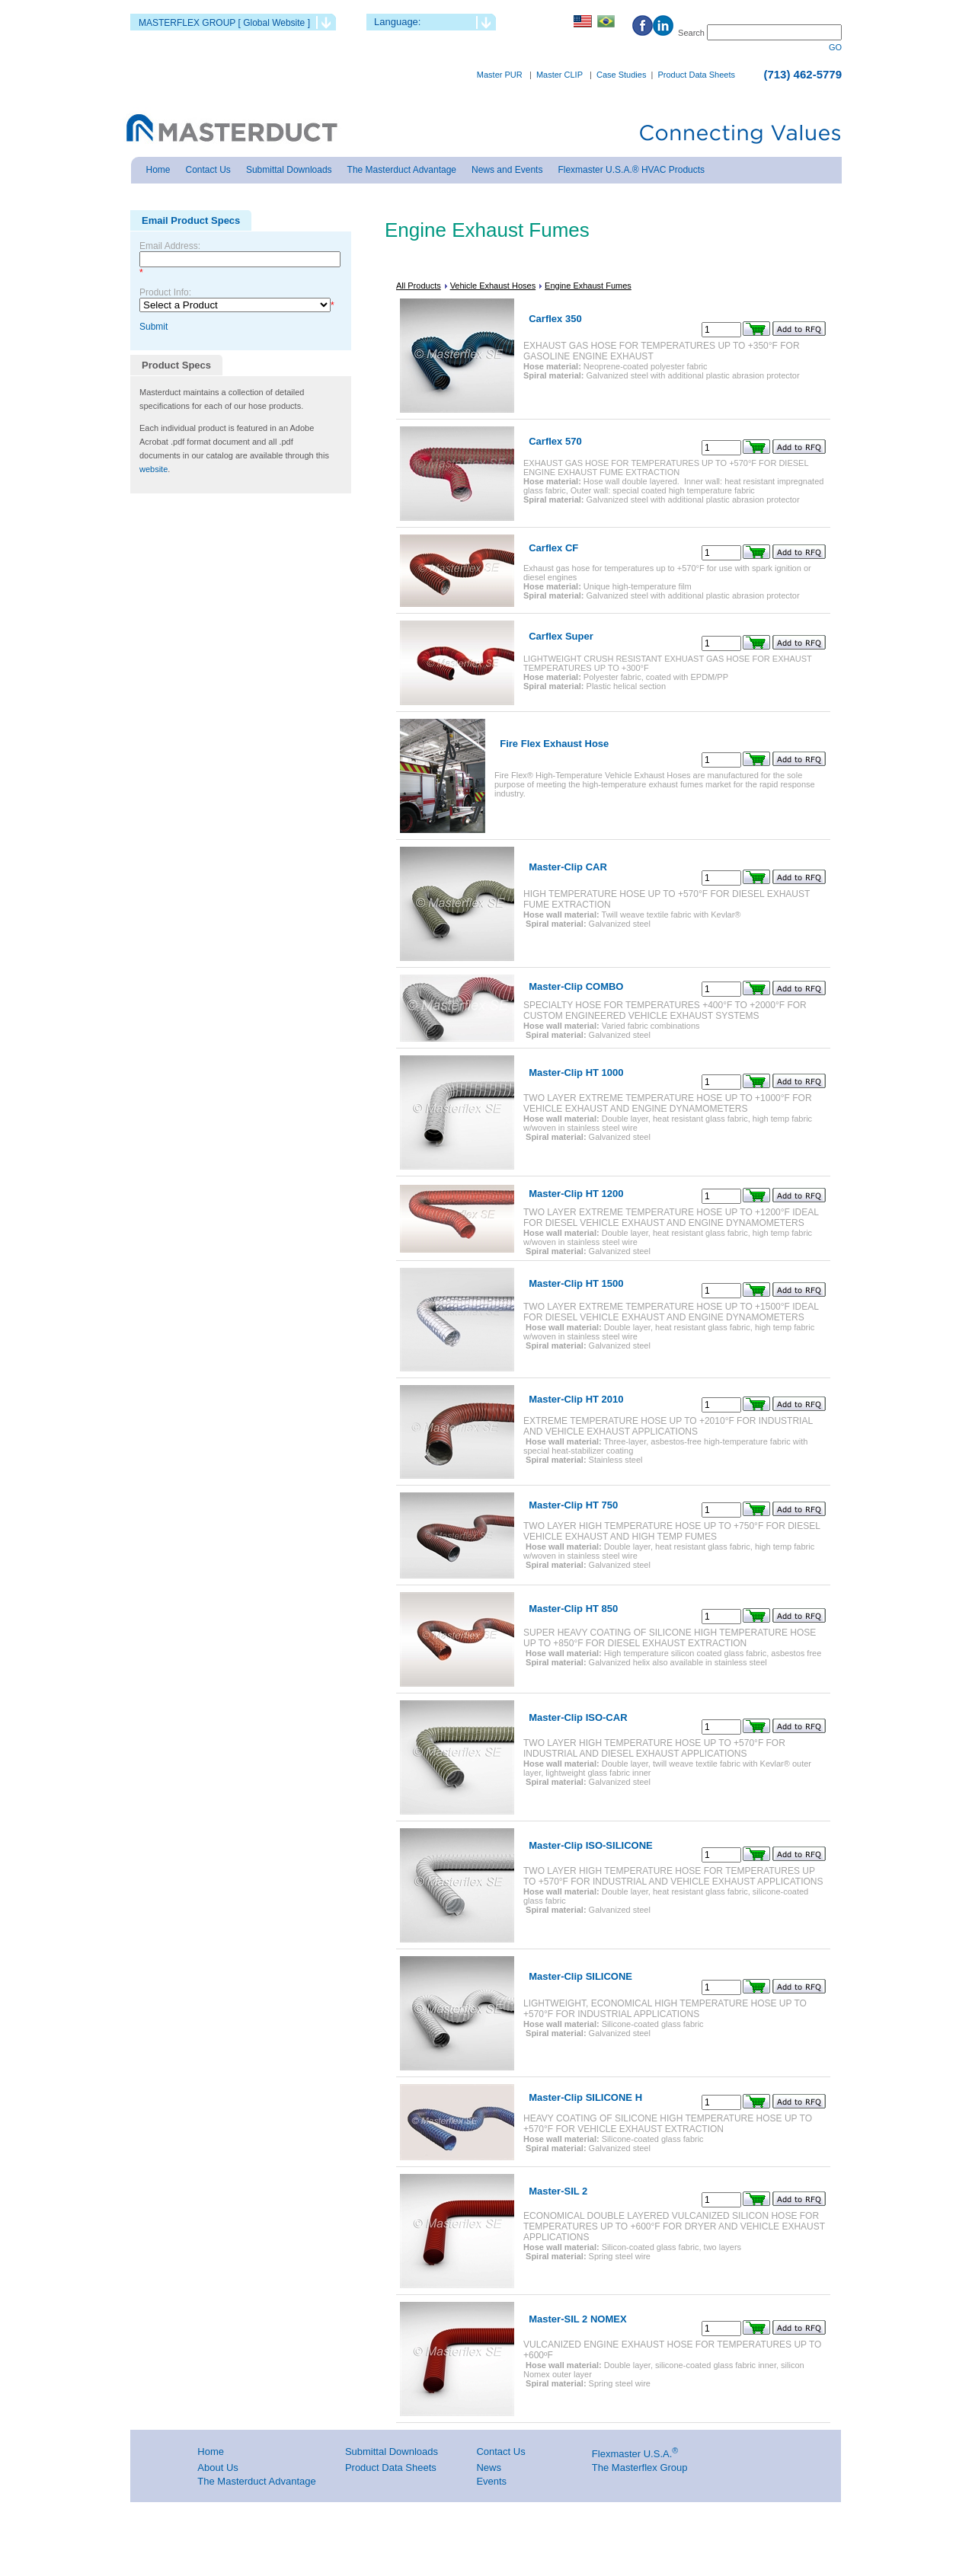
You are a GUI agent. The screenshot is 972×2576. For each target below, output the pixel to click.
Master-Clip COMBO (576, 986)
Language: (397, 21)
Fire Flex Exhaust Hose (554, 743)
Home (210, 2451)
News (488, 2467)
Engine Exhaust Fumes (588, 285)
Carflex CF (553, 548)
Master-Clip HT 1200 (576, 1193)
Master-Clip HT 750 (573, 1505)
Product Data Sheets (696, 74)
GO (835, 47)
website (153, 469)
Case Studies (621, 74)
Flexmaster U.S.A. (632, 2453)
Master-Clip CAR (568, 867)
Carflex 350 (555, 318)
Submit (153, 326)
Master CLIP (559, 74)
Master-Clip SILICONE (580, 1976)
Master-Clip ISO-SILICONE (591, 1845)
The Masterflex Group (640, 2467)
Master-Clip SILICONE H (585, 2097)
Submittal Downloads (391, 2451)
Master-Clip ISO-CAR (578, 1717)
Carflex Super (561, 636)
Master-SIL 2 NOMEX (577, 2319)
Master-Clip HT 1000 (576, 1072)
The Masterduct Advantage (256, 2481)
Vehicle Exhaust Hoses (493, 285)
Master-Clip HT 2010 (576, 1399)
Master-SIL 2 (558, 2191)
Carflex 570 (555, 441)
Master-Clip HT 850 (573, 1608)
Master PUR (500, 74)
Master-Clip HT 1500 (576, 1283)
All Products (418, 285)
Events (491, 2481)
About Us (217, 2467)
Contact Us (500, 2451)
